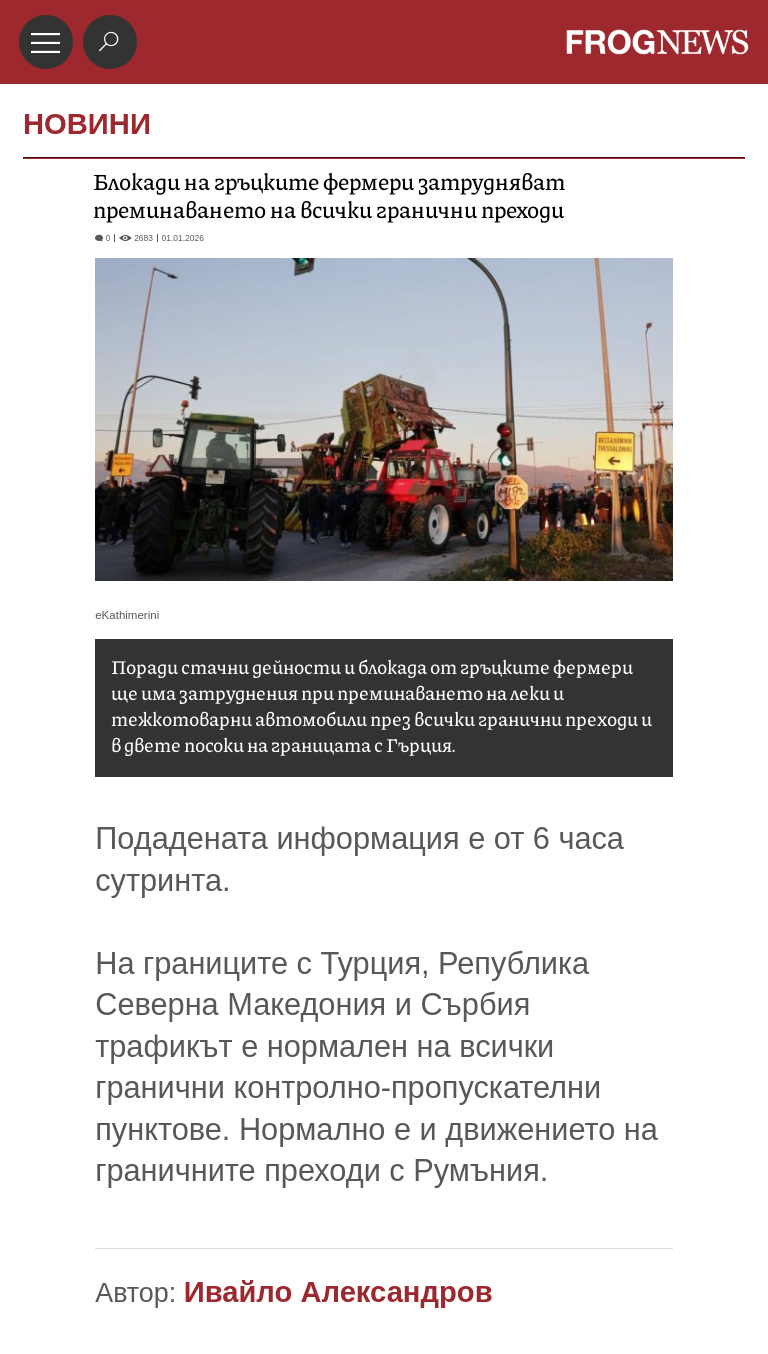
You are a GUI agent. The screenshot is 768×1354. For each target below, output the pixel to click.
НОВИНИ (87, 124)
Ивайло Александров (338, 1292)
